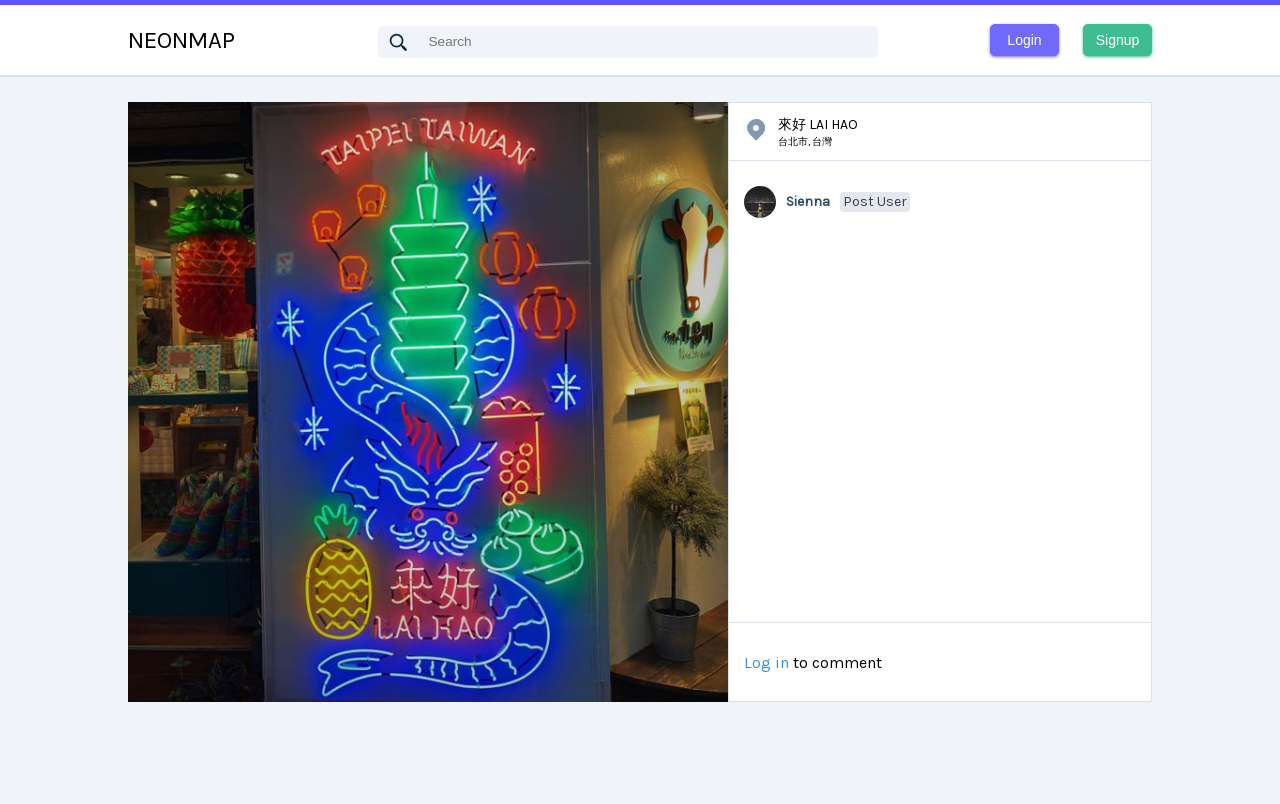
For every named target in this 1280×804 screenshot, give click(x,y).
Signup (1118, 40)
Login (1024, 40)
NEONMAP (181, 40)
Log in (766, 663)
